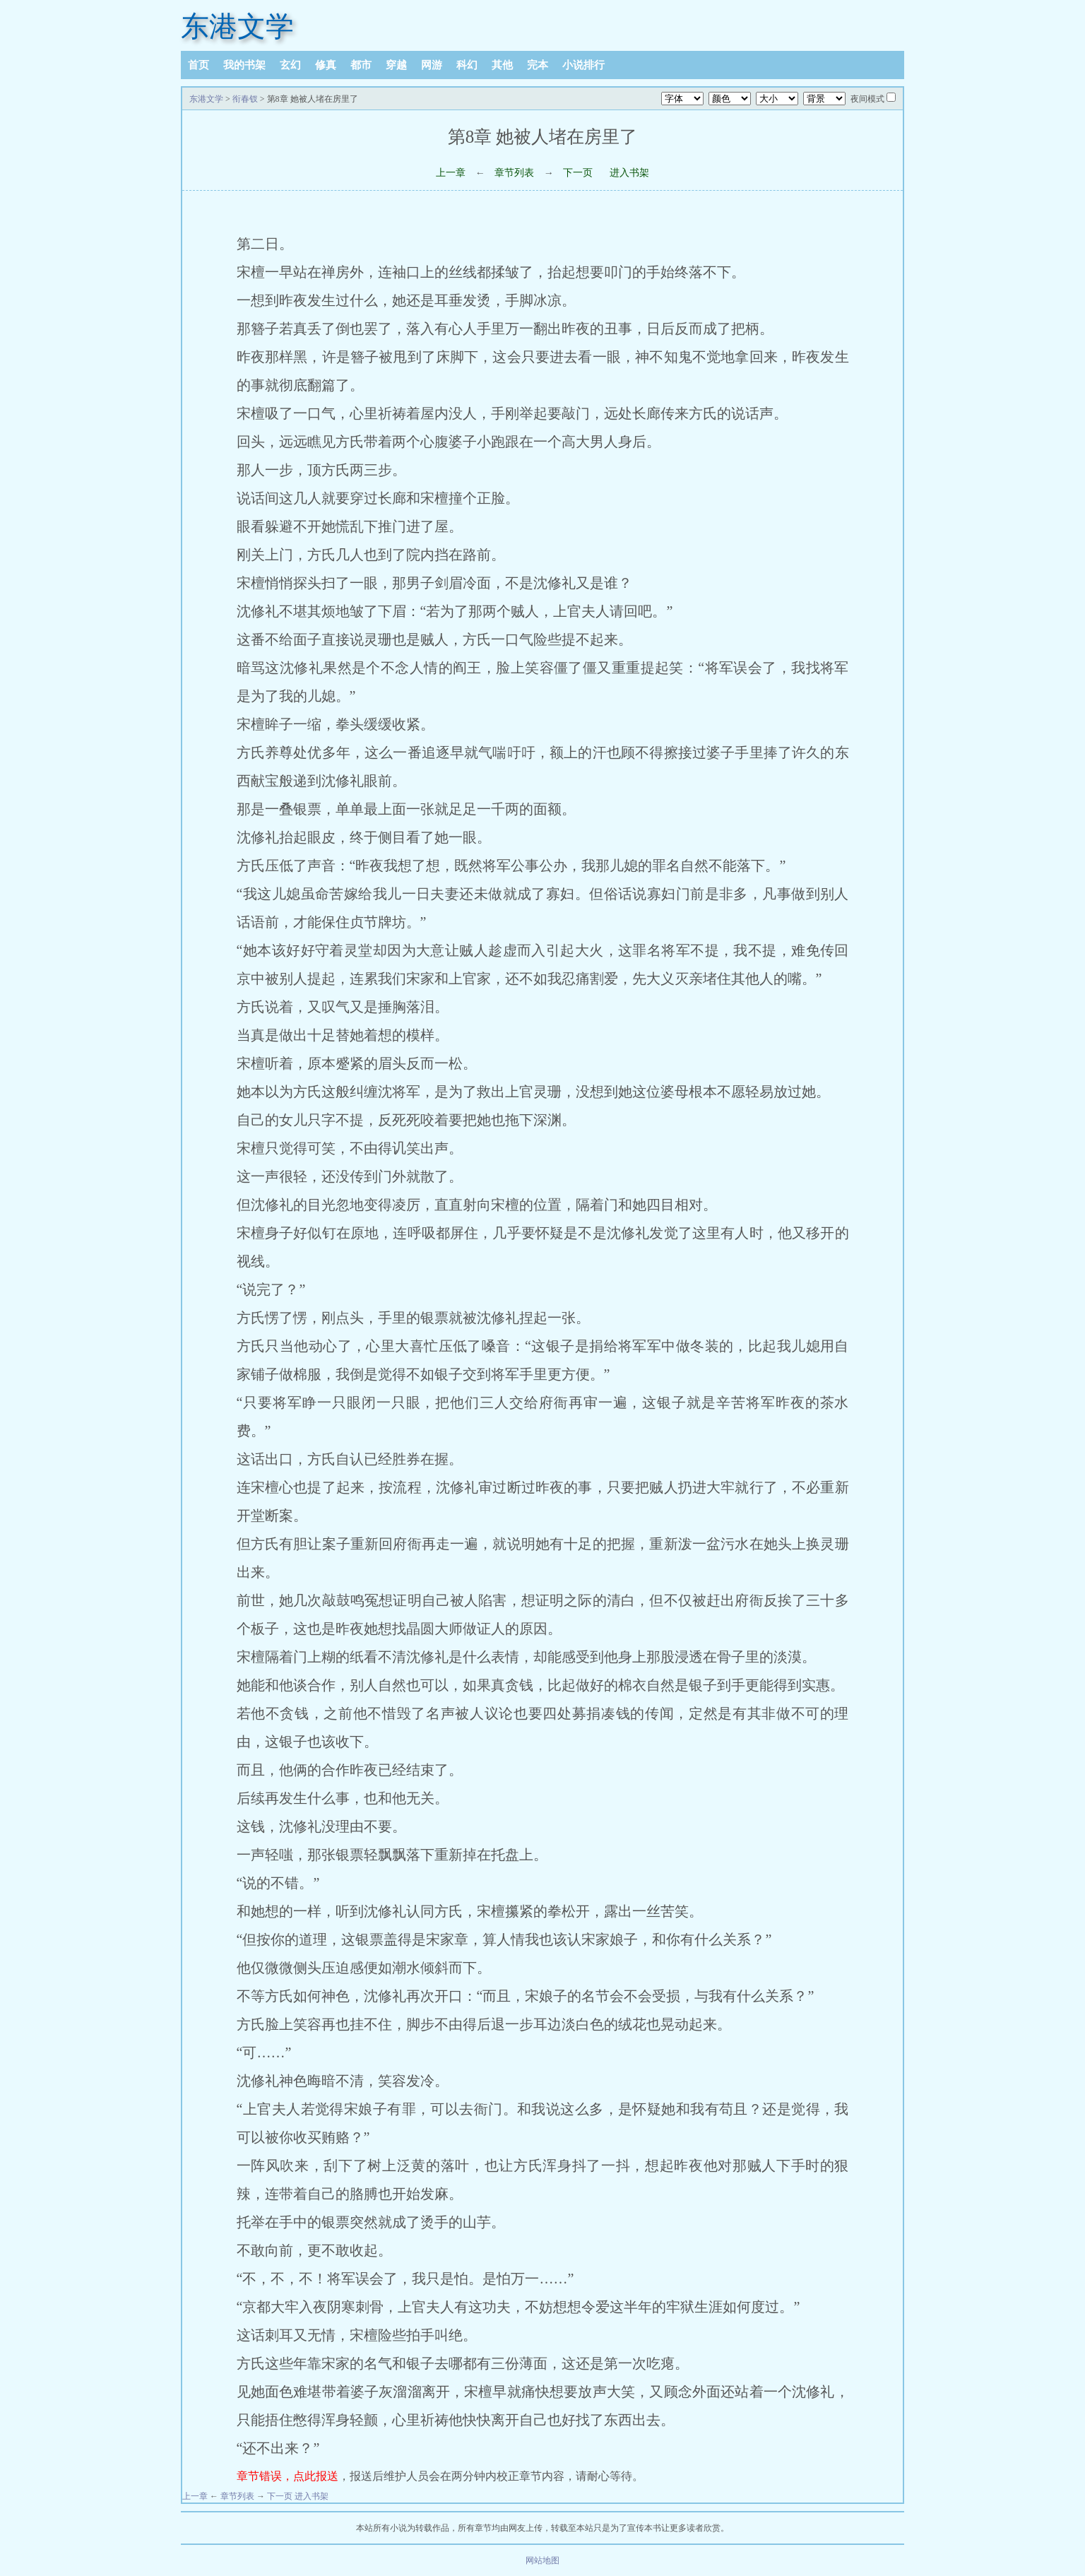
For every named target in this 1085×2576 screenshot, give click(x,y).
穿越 (396, 65)
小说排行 (583, 65)
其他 (502, 65)
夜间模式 (867, 99)
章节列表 (514, 172)
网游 (431, 65)
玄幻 (290, 65)
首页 (198, 65)
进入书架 (629, 172)
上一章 (451, 172)
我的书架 (244, 65)
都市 (361, 65)
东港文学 (237, 26)
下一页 (578, 172)
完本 (537, 65)
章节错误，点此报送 (287, 2476)
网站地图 (542, 2560)
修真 (325, 65)
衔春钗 (245, 99)
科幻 (467, 65)
